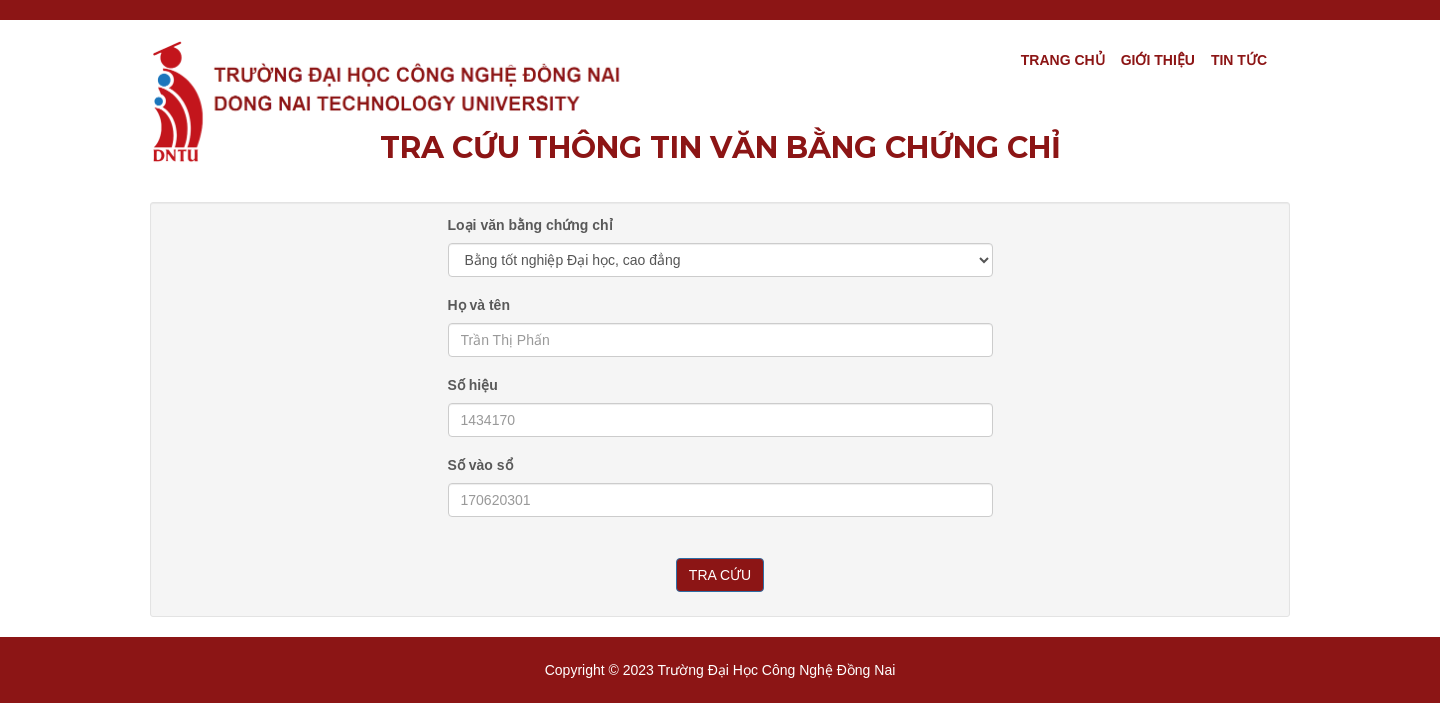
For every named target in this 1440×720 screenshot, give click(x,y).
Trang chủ (1063, 60)
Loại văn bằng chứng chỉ (530, 225)
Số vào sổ (480, 465)
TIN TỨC (1239, 60)
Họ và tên (479, 305)
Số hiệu (473, 385)
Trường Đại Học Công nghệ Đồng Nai (777, 670)
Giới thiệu (1158, 60)
